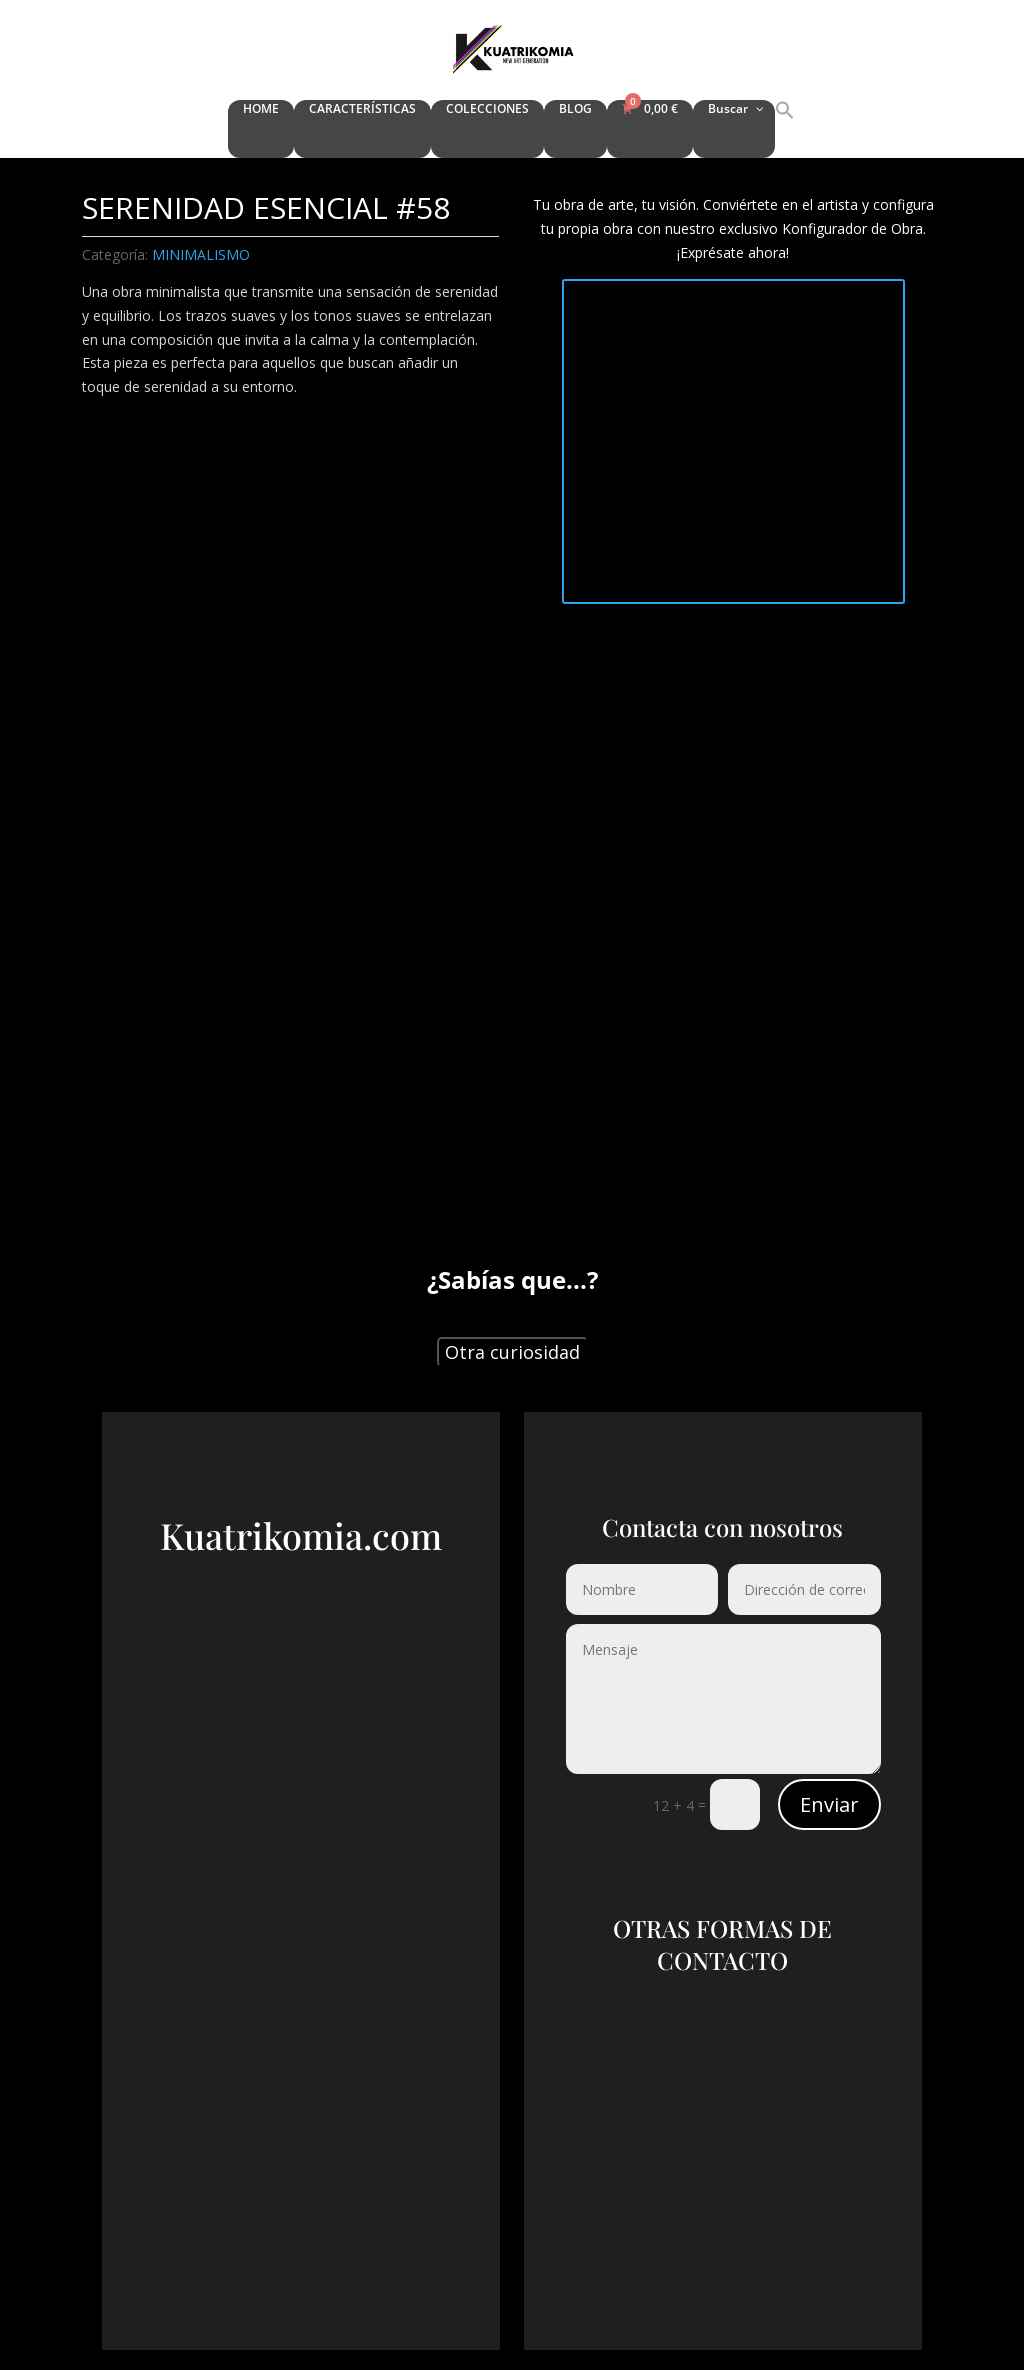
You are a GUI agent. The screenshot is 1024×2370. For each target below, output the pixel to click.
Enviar (829, 1804)
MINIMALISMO (201, 254)
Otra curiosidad (512, 1352)
